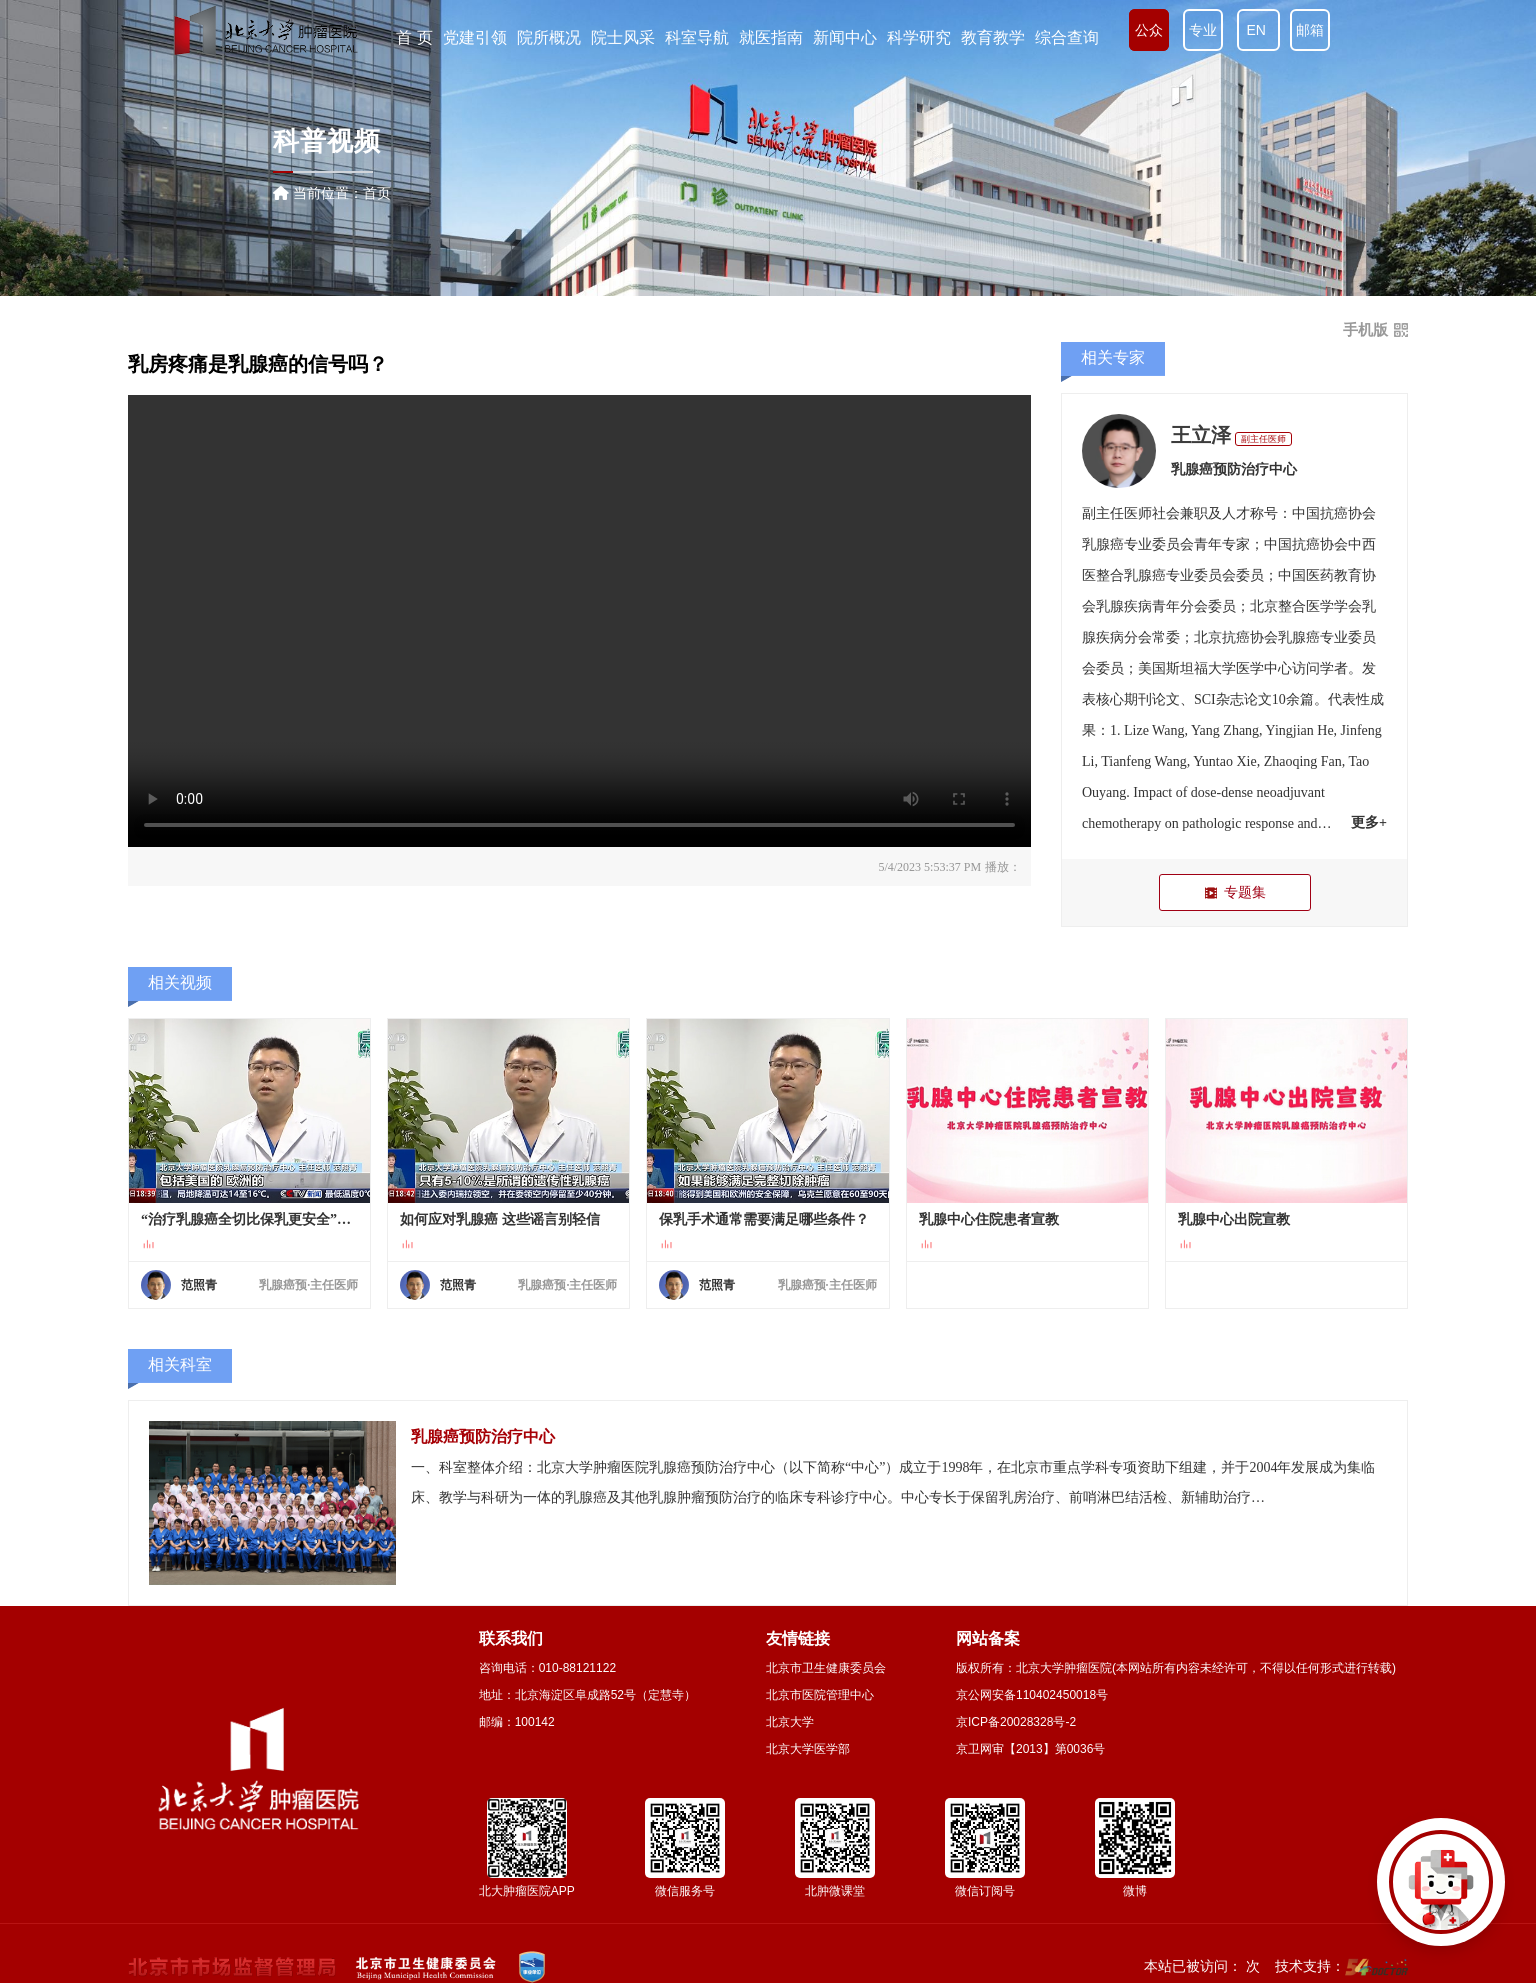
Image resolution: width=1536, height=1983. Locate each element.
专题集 (1234, 892)
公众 (1149, 30)
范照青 (199, 1285)
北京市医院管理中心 (820, 1695)
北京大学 (790, 1722)
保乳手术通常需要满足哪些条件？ (764, 1219)
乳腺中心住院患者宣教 (989, 1219)
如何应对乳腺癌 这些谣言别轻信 (500, 1219)
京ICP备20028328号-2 (1016, 1722)
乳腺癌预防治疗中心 (1234, 469)
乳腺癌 (1103, 544)
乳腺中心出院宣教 (1234, 1219)
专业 (1203, 30)
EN (1258, 30)
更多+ (1369, 822)
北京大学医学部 (808, 1749)
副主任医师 (1263, 439)
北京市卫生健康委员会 (826, 1668)
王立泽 (1201, 435)
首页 (377, 193)
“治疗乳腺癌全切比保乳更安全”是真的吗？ (249, 1219)
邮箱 (1310, 30)
